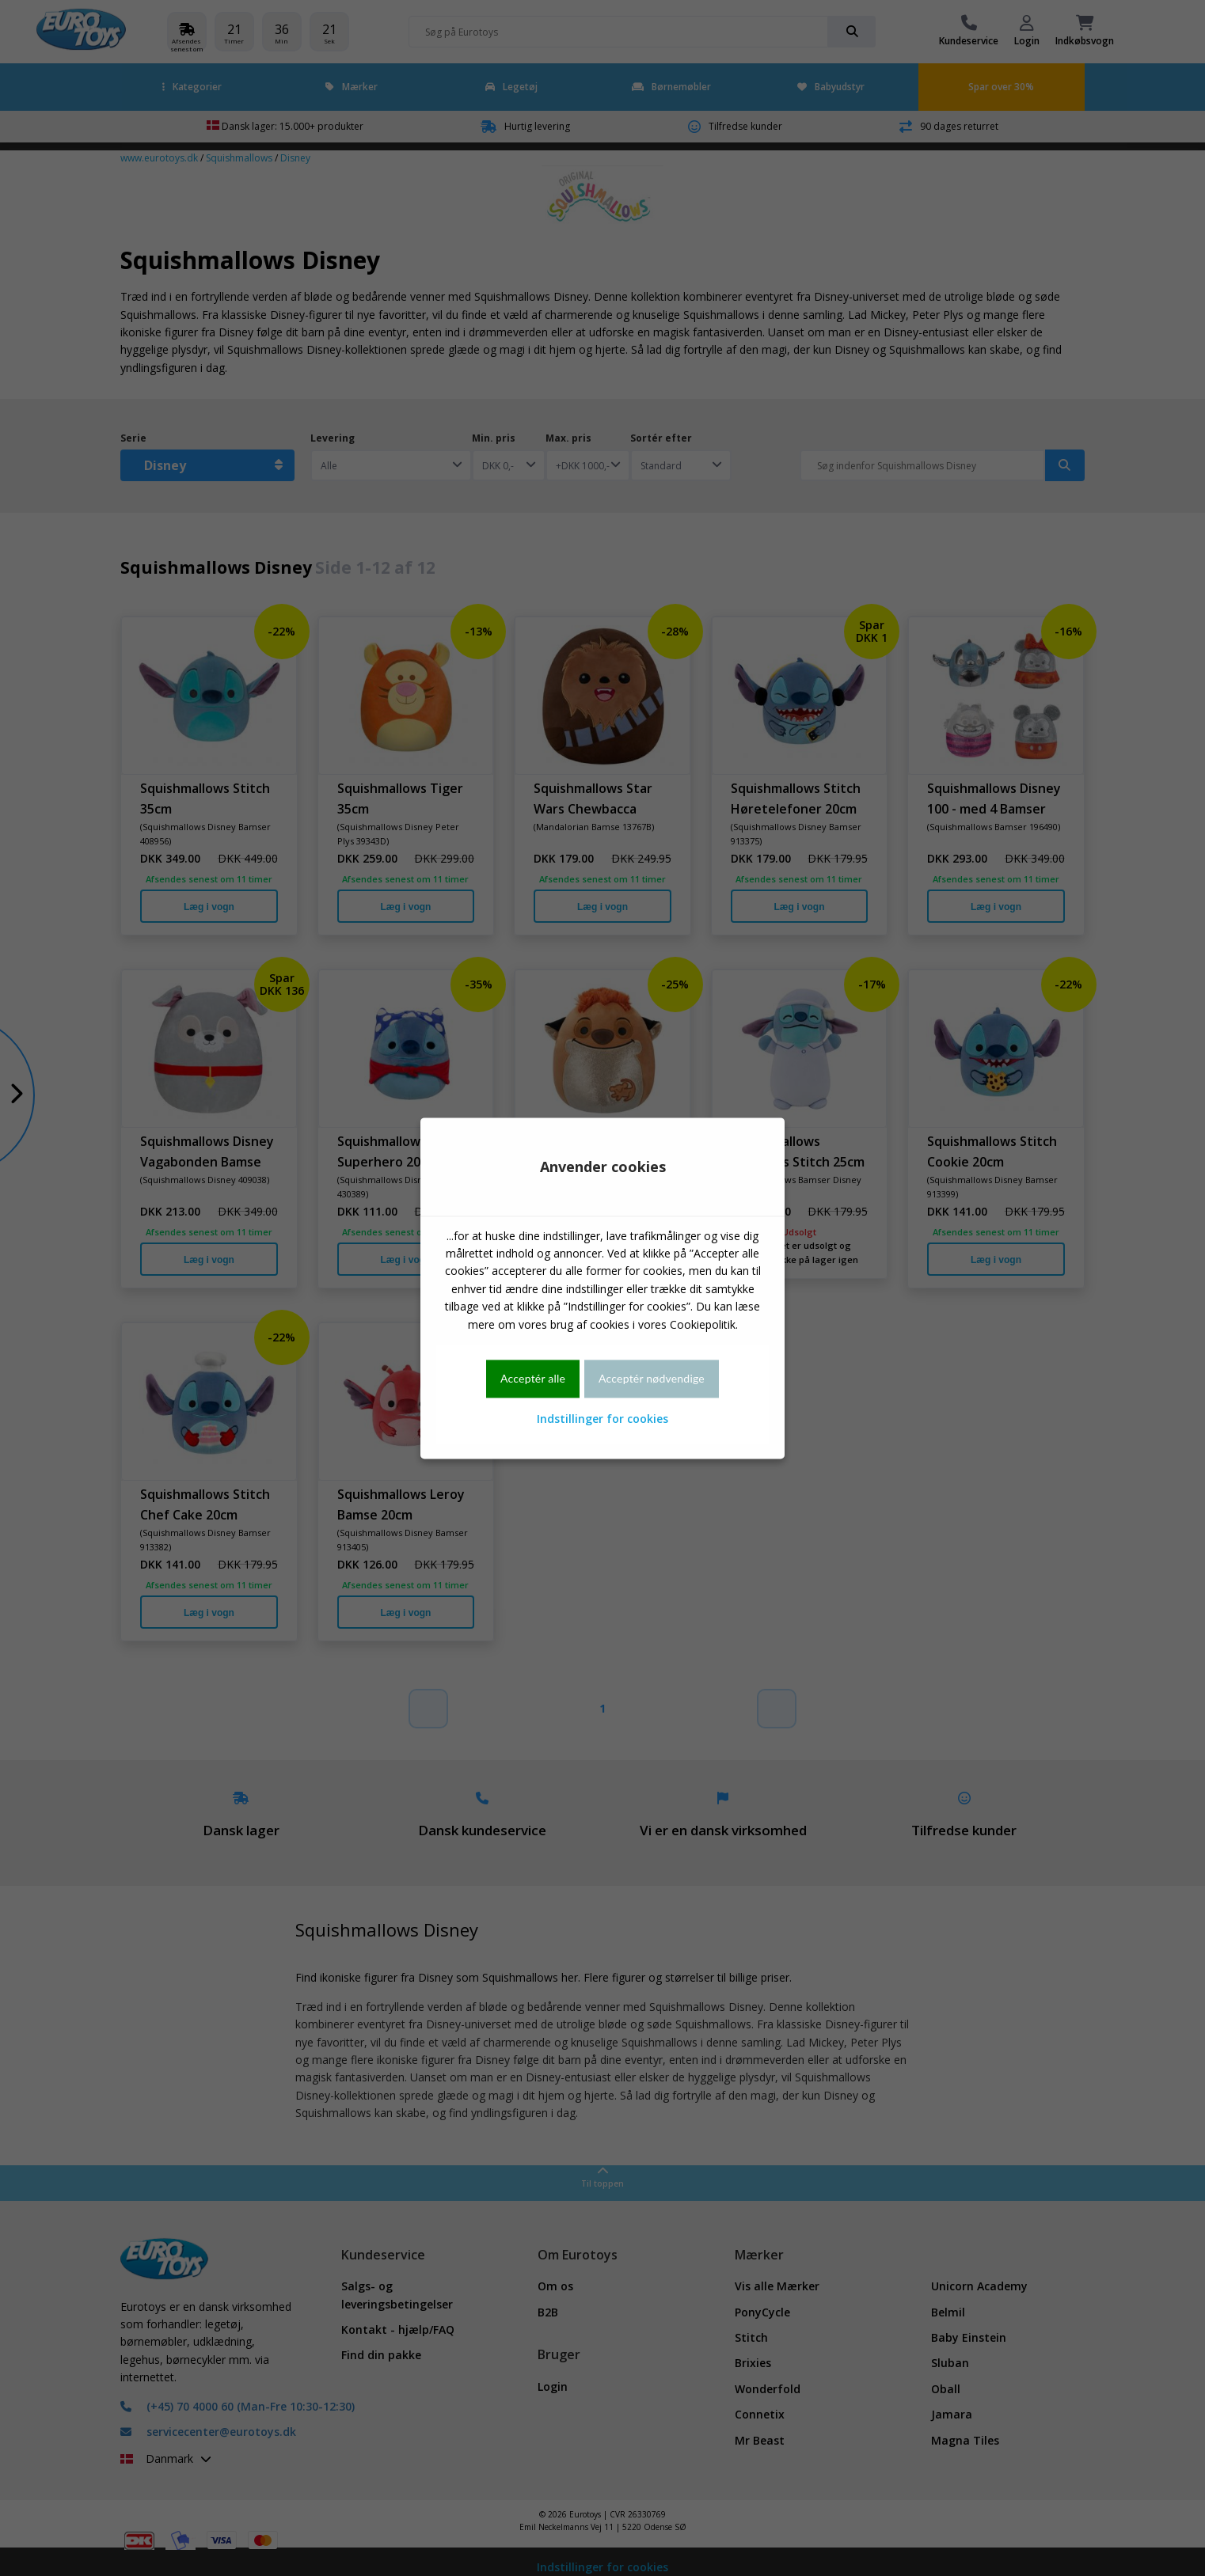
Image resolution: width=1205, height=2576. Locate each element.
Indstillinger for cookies (602, 1419)
